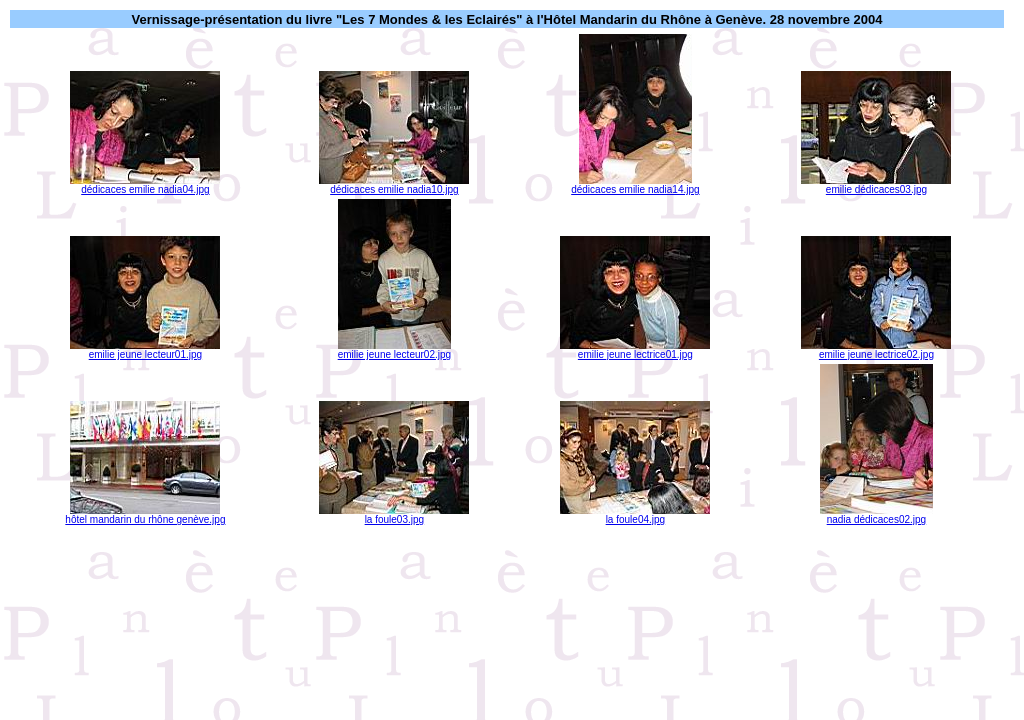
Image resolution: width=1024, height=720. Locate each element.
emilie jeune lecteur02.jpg (394, 350)
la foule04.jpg (635, 515)
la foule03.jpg (394, 515)
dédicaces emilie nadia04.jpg (145, 185)
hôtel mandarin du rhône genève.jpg (145, 515)
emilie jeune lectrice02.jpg (876, 350)
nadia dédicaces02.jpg (876, 515)
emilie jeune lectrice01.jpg (635, 350)
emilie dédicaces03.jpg (876, 185)
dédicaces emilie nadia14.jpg (635, 185)
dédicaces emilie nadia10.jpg (394, 185)
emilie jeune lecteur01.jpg (145, 350)
